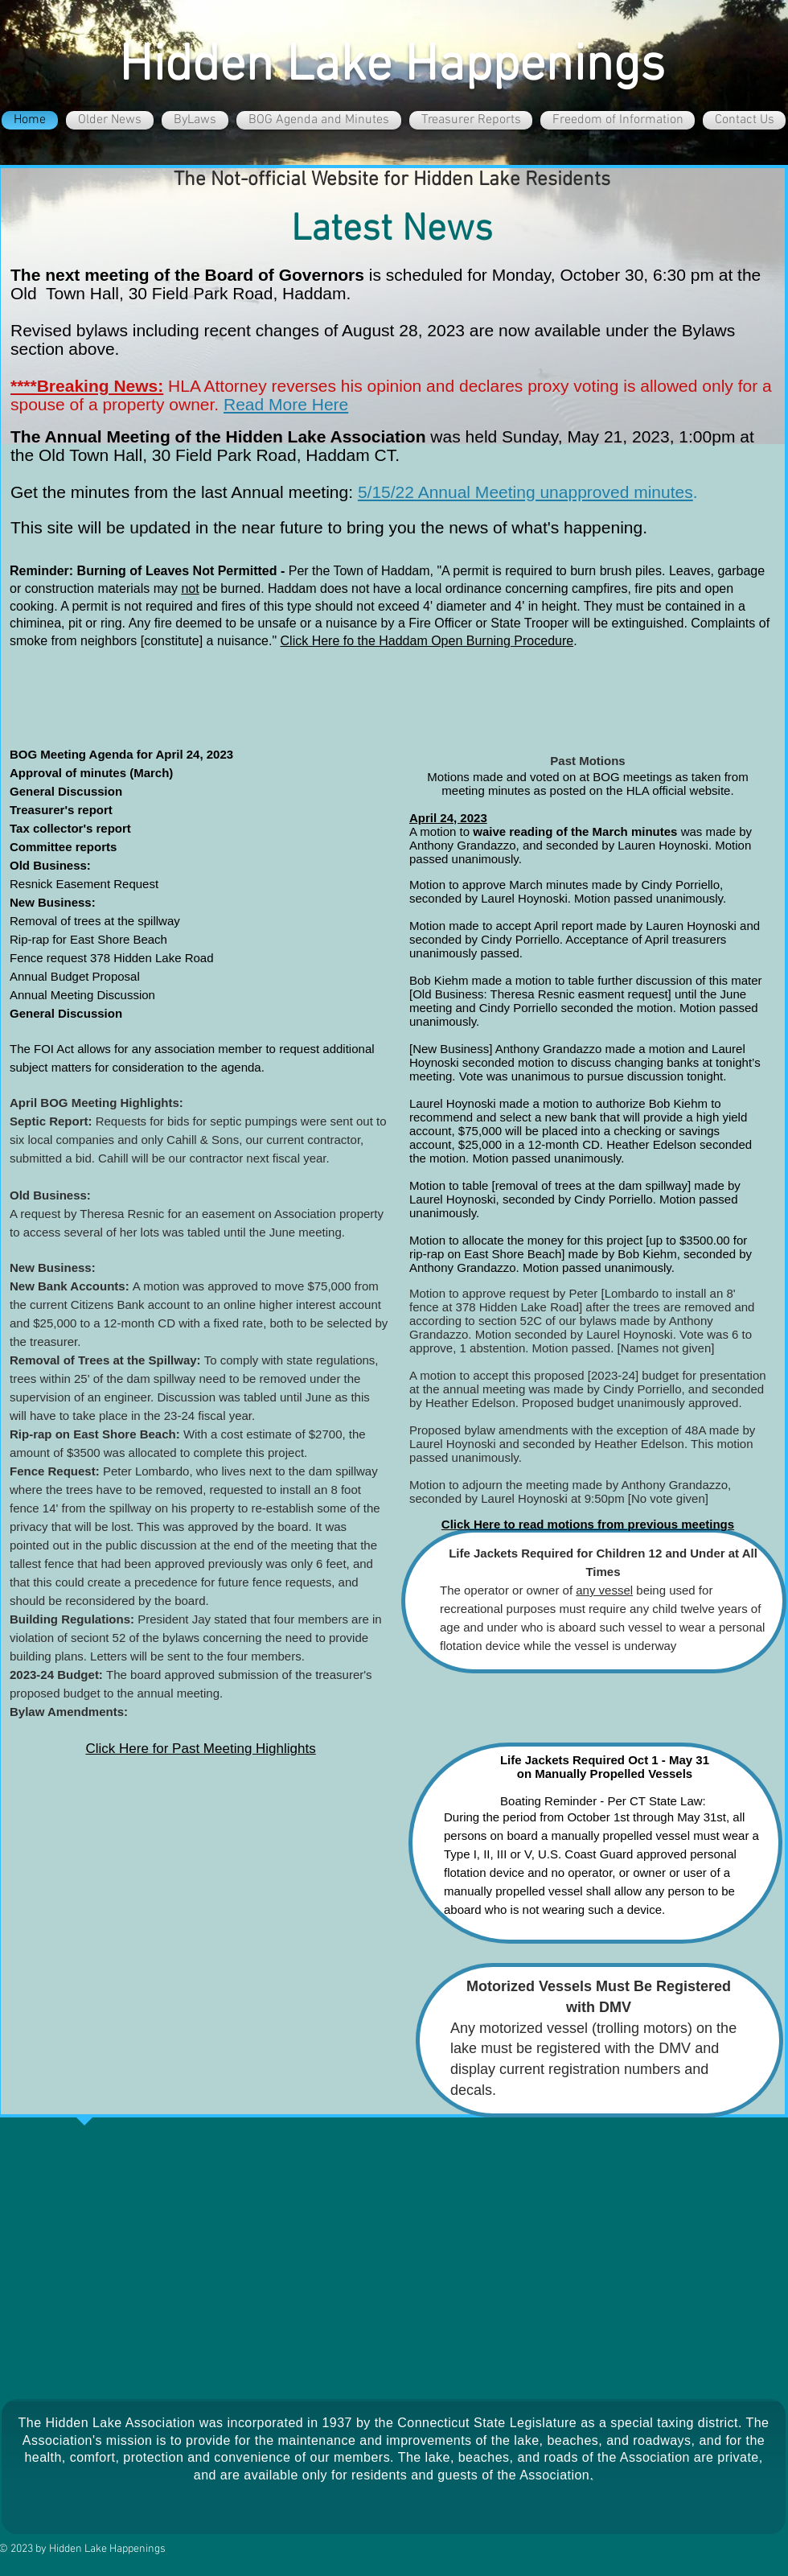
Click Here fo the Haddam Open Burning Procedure (427, 641)
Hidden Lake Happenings (392, 66)
